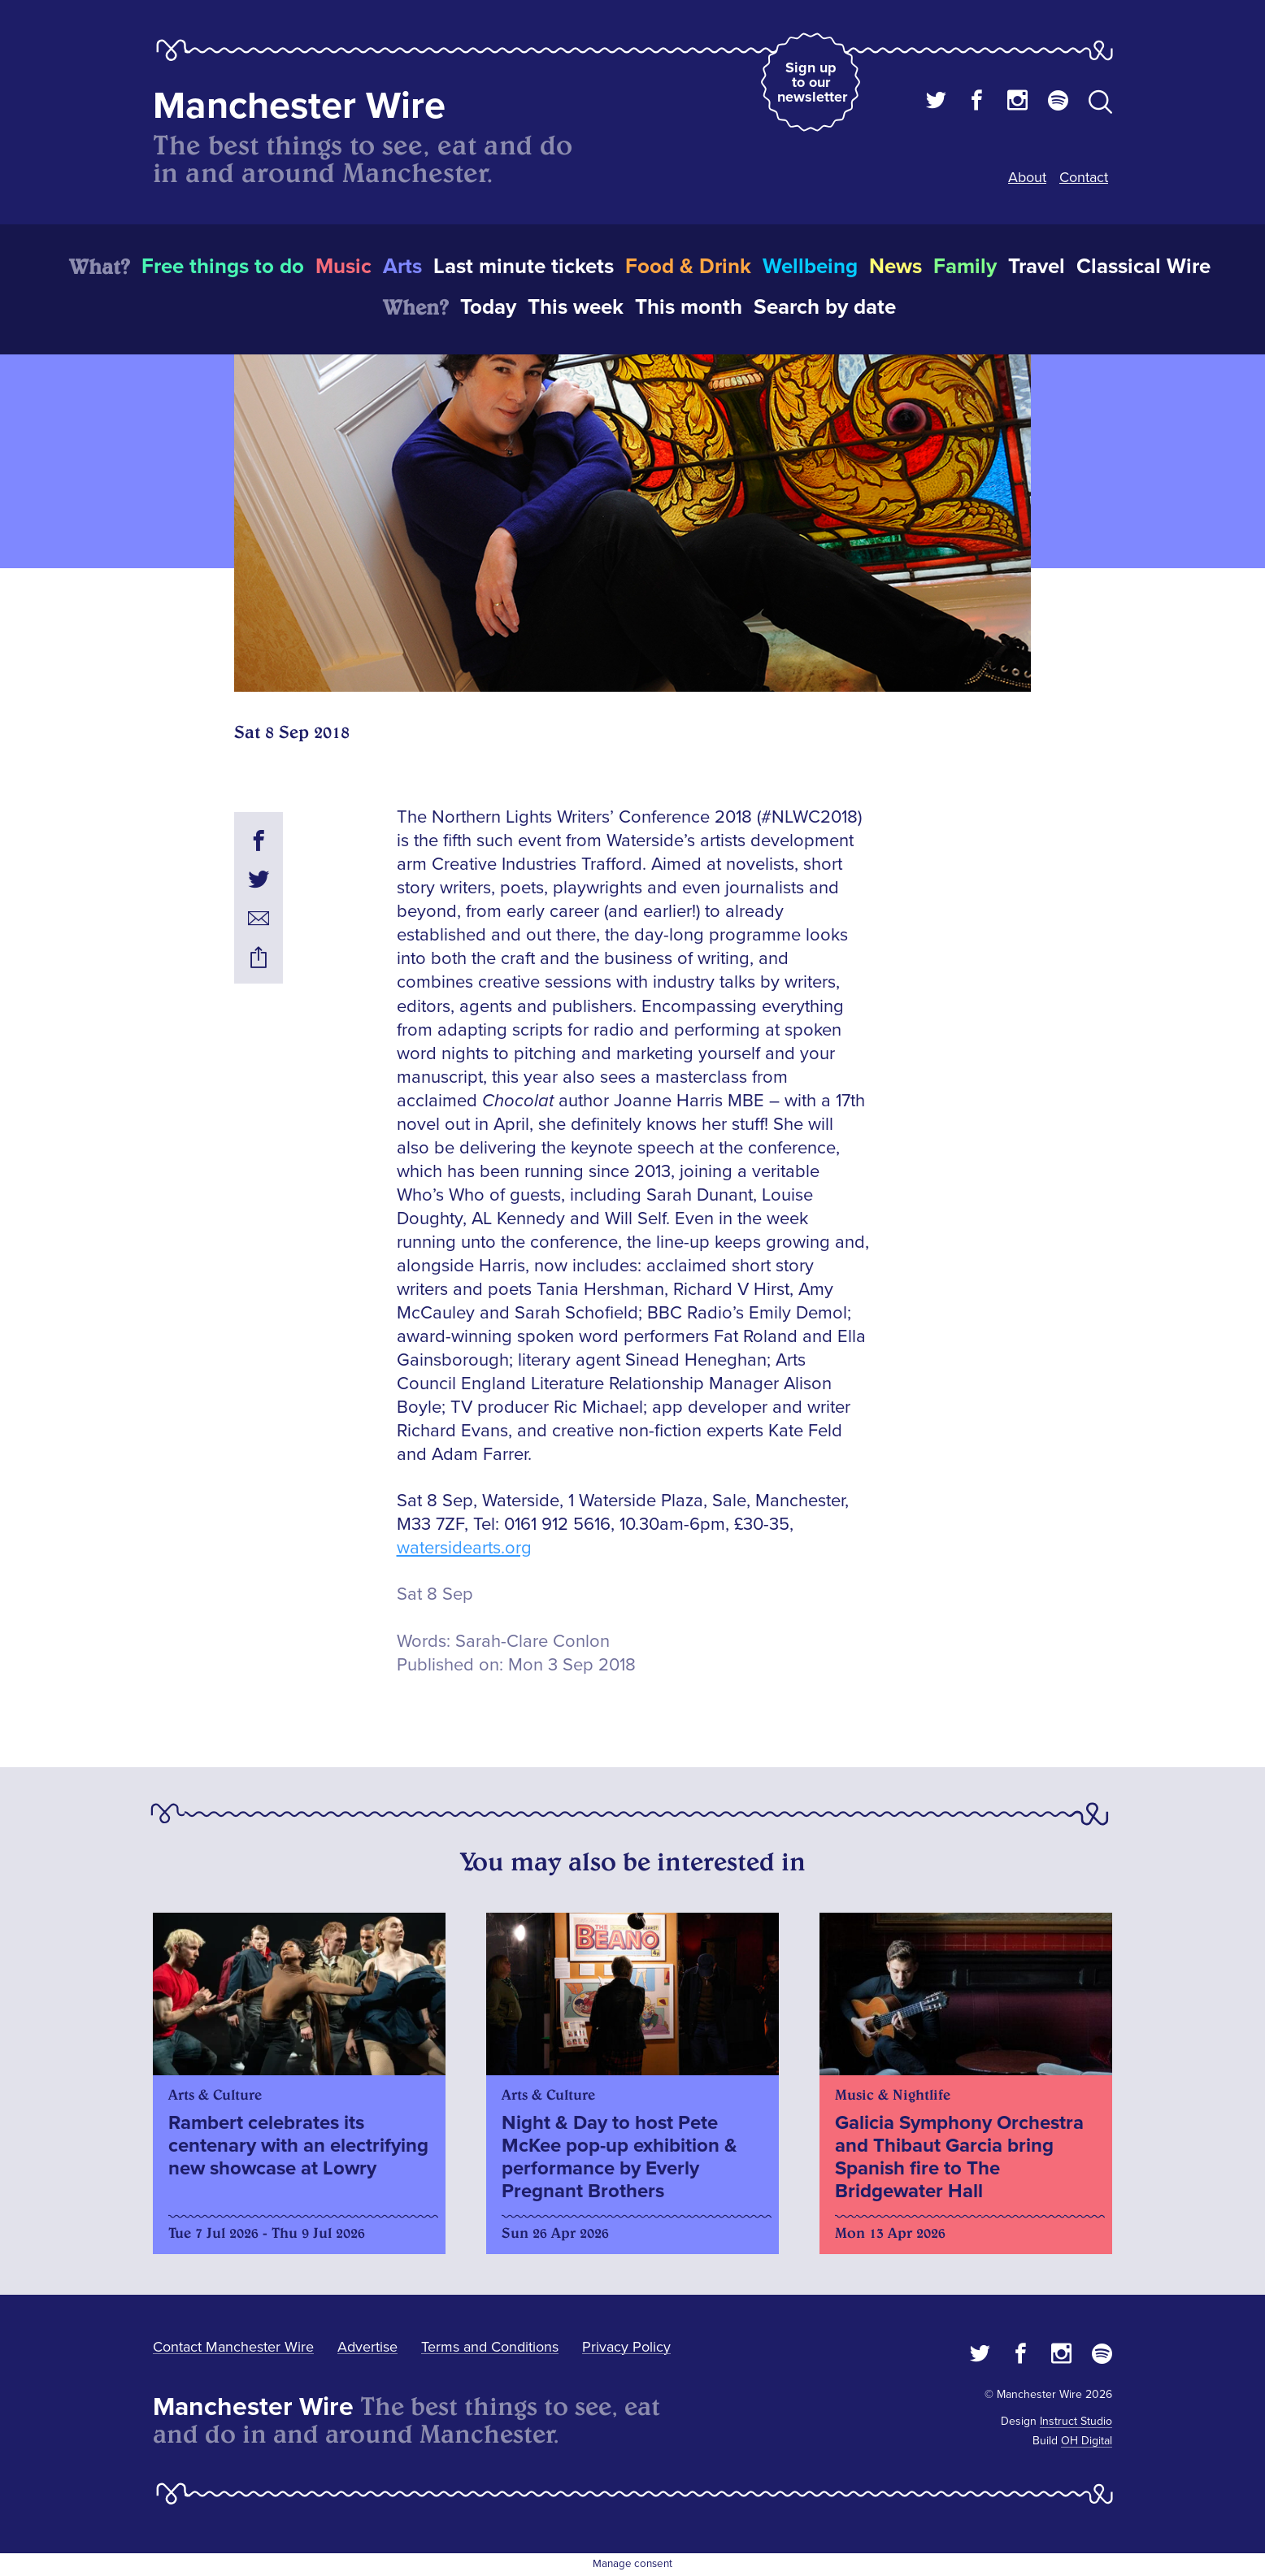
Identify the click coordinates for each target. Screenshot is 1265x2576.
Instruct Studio (1076, 2421)
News (895, 267)
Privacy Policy (626, 2347)
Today (488, 307)
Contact (1083, 177)
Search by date (825, 307)
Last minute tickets (523, 267)
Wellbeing (810, 267)
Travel (1036, 267)
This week (576, 307)
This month (688, 307)
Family (965, 267)
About (1027, 177)
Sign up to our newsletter (812, 82)
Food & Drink (688, 267)
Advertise (367, 2347)
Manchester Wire (299, 106)
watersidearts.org (464, 1548)
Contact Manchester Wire (233, 2347)
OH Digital (1086, 2441)
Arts (402, 267)
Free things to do (222, 267)
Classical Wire (1143, 267)
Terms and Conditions (490, 2347)
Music (343, 267)
